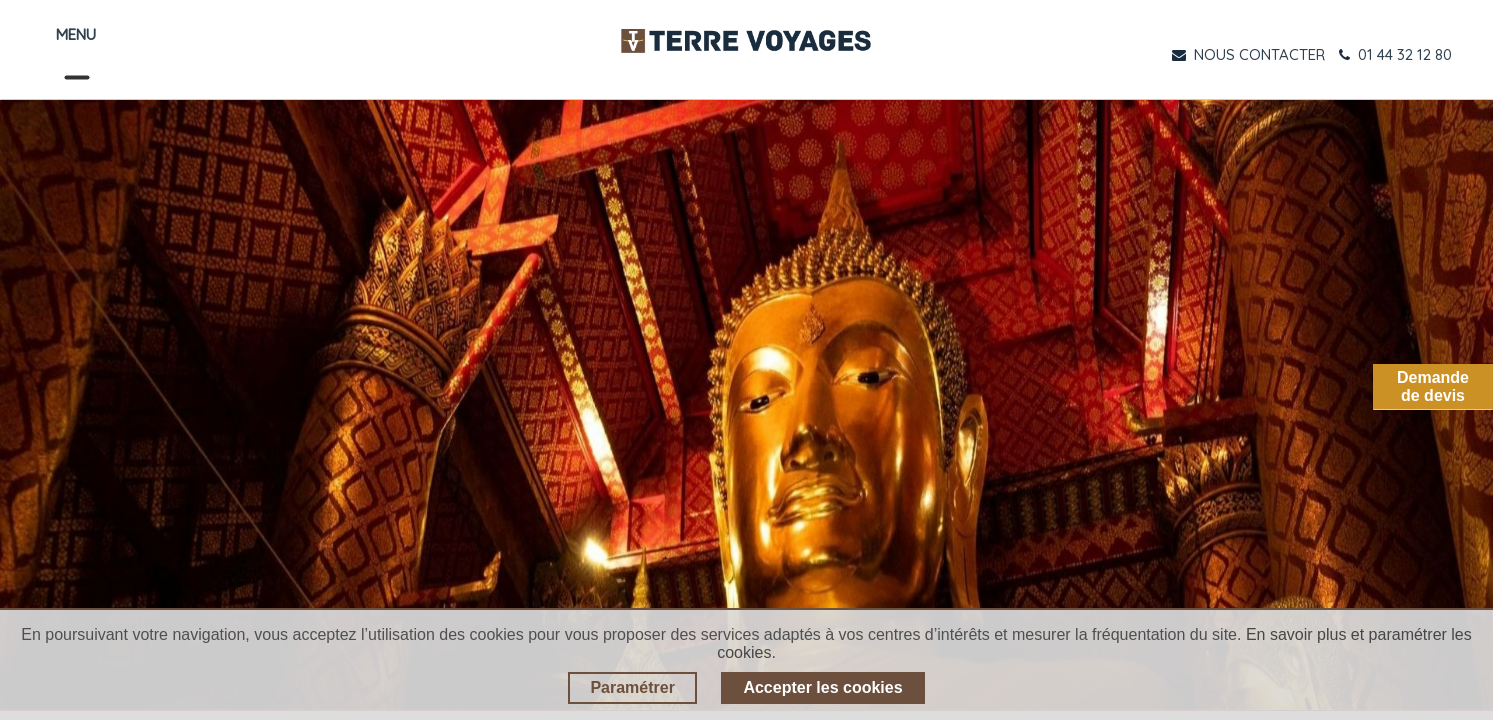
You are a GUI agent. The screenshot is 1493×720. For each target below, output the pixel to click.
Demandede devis (1433, 386)
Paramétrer (632, 687)
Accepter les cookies (822, 687)
